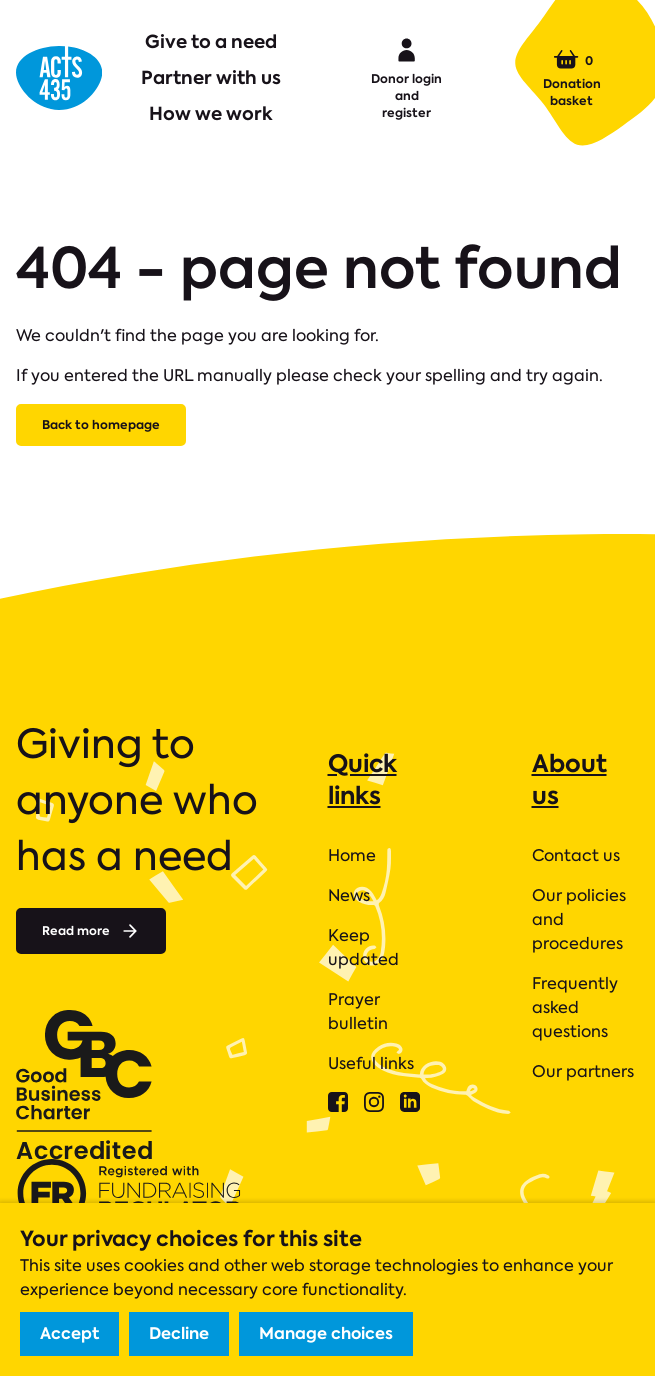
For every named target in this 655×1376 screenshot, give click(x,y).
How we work (211, 113)
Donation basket (572, 78)
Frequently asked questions (575, 1007)
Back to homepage (101, 424)
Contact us (576, 855)
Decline (179, 1333)
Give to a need (211, 41)
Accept (69, 1333)
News (349, 895)
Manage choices (326, 1333)
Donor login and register (406, 77)
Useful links (371, 1063)
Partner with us (211, 77)
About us (569, 779)
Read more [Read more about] (91, 931)
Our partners (583, 1071)
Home (352, 855)
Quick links (362, 779)
